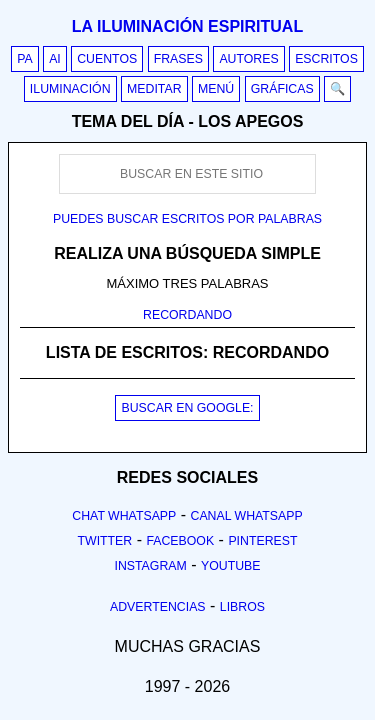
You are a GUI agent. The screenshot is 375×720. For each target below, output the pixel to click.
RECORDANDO (187, 315)
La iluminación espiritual (187, 26)
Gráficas (282, 89)
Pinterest (262, 541)
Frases (178, 59)
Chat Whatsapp (124, 516)
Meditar (154, 89)
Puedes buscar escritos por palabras (187, 219)
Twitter (104, 541)
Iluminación (70, 89)
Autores (248, 59)
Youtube (231, 566)
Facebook (180, 541)
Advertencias (158, 607)
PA (25, 59)
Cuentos (107, 59)
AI (55, 59)
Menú (216, 89)
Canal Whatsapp (247, 516)
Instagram (150, 566)
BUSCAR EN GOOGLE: (187, 408)
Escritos (326, 59)
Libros (242, 607)
